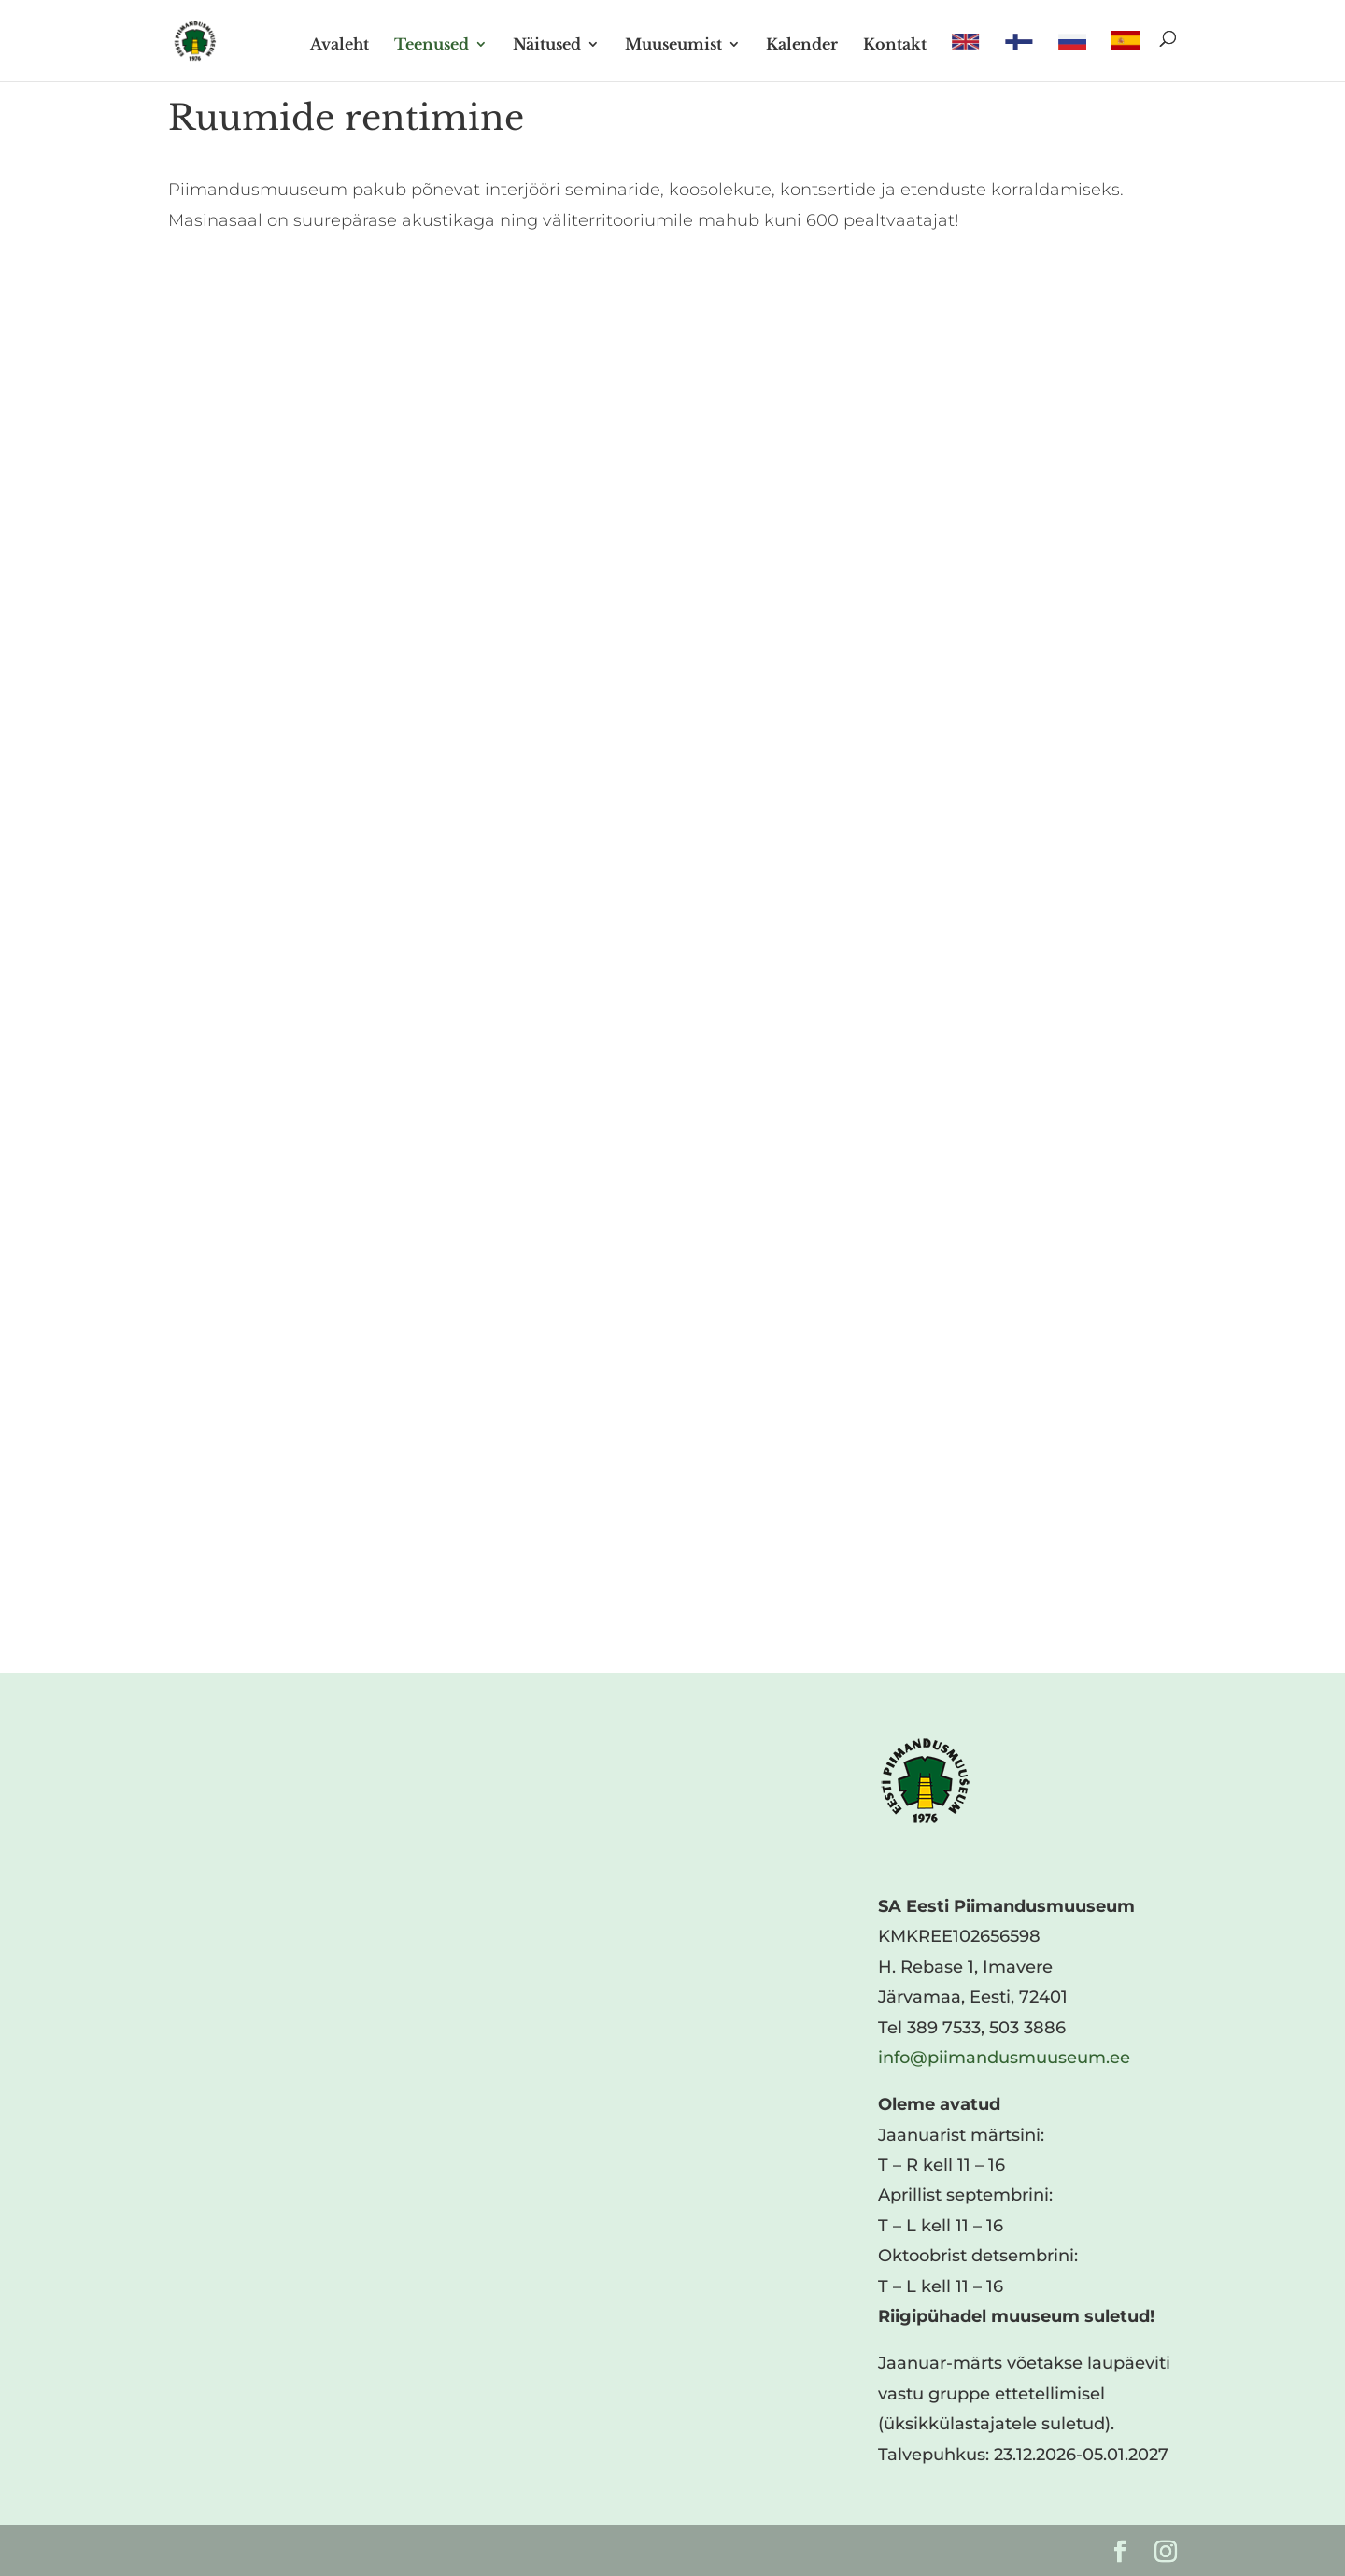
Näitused (547, 45)
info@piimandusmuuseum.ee (1004, 2057)
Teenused (431, 45)
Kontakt (895, 45)
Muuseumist (673, 45)
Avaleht (339, 45)
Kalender (802, 45)
